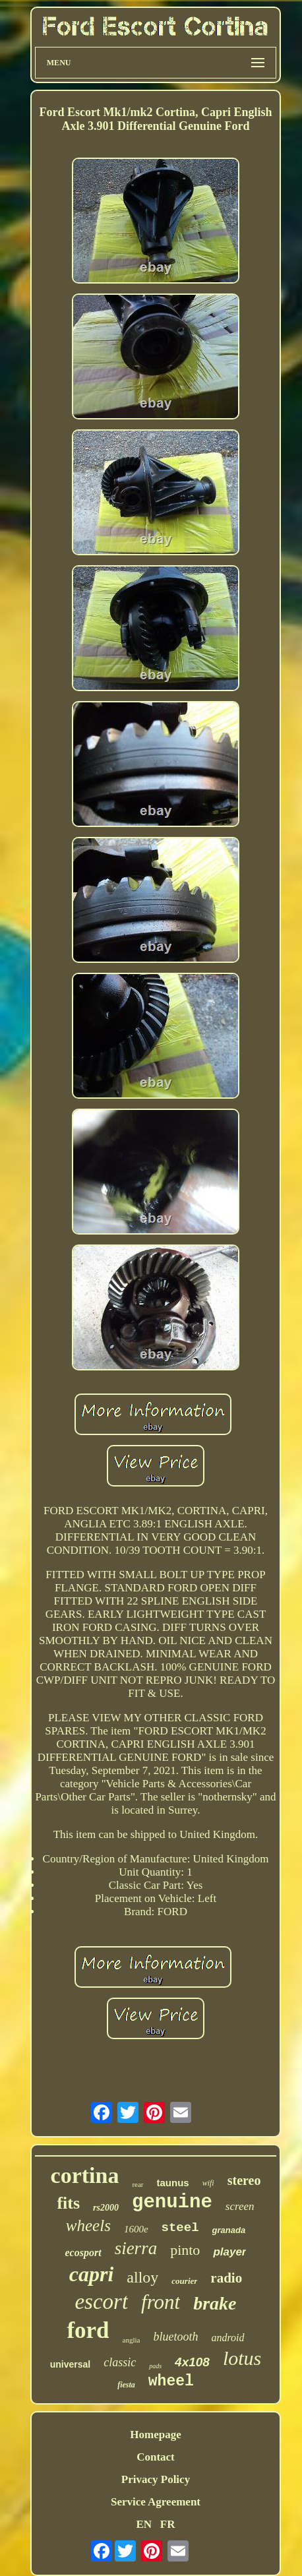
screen (240, 2206)
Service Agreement (155, 2502)
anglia (131, 2340)
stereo (244, 2180)
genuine (172, 2202)
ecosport (83, 2252)
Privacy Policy (155, 2479)
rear (137, 2184)
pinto (185, 2250)
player (229, 2252)
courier (184, 2281)
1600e (136, 2229)
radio (226, 2278)
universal (70, 2364)
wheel (171, 2381)
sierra (136, 2248)
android (227, 2337)
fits (68, 2203)
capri (91, 2274)
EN (144, 2524)
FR (167, 2524)
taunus (173, 2182)
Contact (155, 2457)
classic (120, 2362)
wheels (88, 2225)
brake (214, 2303)
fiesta (126, 2384)
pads (155, 2366)
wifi (208, 2183)
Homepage (155, 2434)
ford (88, 2330)
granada (229, 2230)
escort (101, 2302)
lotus (242, 2358)
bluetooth (175, 2336)
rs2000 (106, 2208)
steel (180, 2228)
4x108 (192, 2362)
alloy (142, 2277)
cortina (85, 2175)
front (160, 2302)
